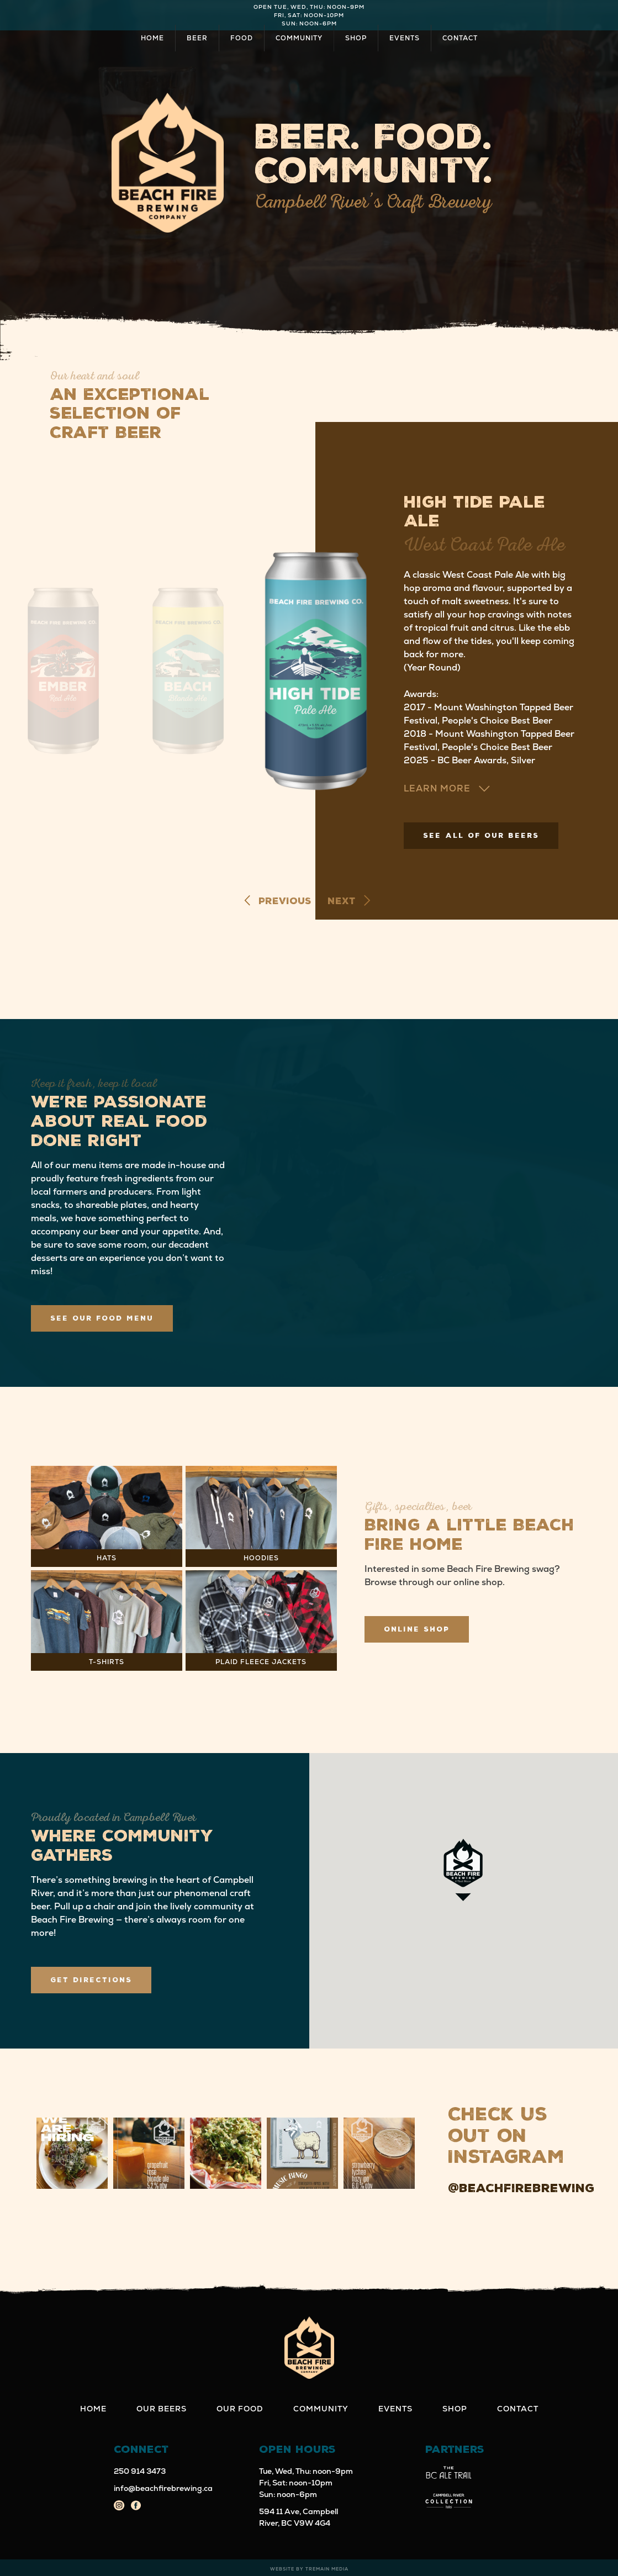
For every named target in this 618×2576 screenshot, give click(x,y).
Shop (356, 38)
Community (299, 38)
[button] (72, 2153)
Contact (460, 38)
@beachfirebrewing (521, 2188)
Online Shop (417, 1629)
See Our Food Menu (102, 1318)
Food (241, 38)
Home (152, 38)
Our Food (239, 2409)
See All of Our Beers (481, 836)
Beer (197, 38)
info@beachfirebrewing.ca (163, 2488)
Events (404, 38)
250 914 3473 (140, 2471)
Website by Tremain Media (309, 2569)
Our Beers (161, 2409)
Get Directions (91, 1980)
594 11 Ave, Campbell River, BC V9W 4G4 (298, 2517)
